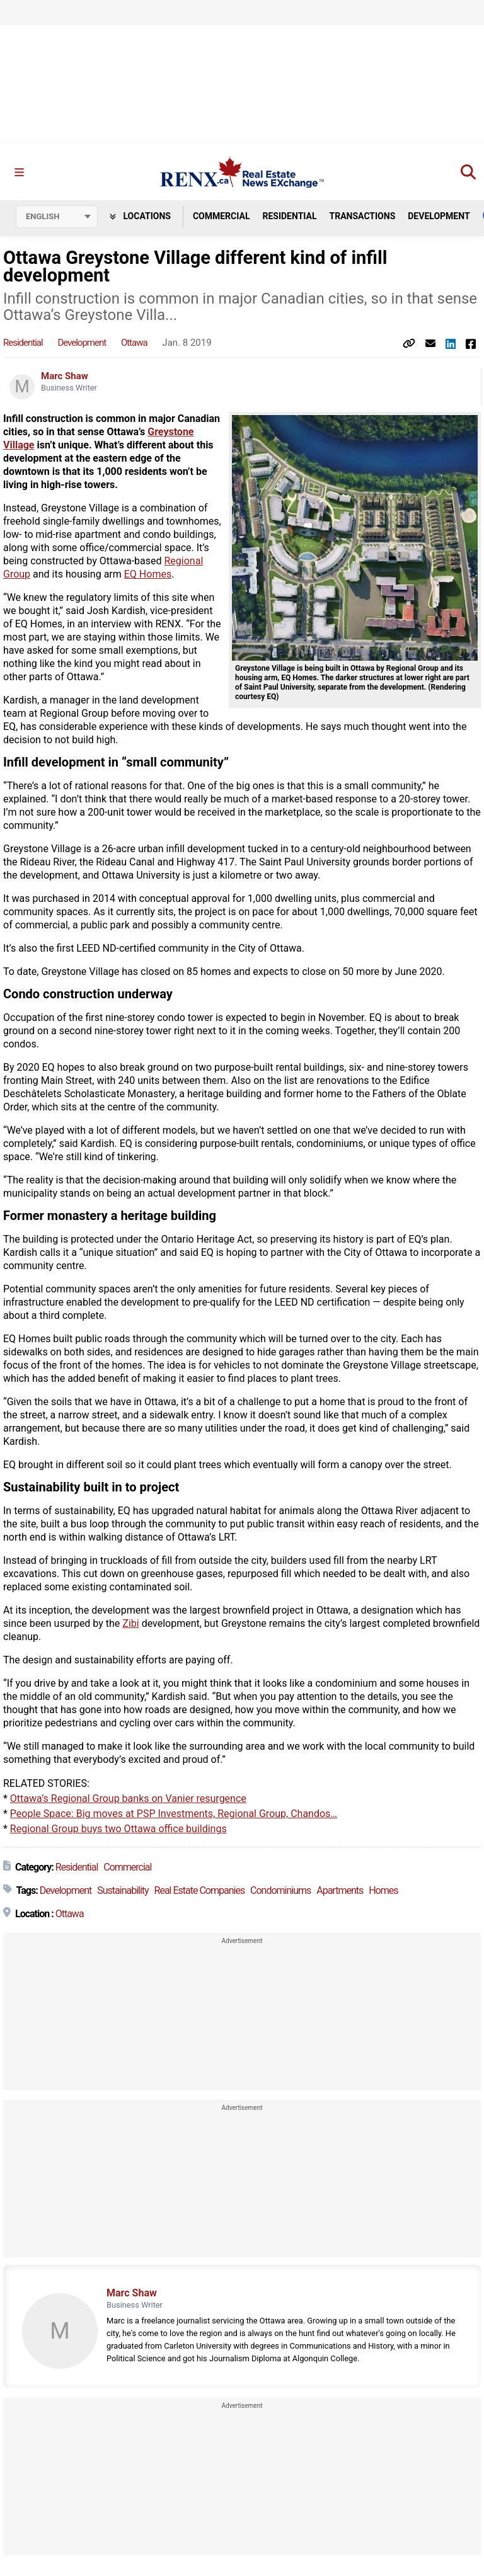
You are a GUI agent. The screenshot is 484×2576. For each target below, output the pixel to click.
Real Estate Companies (199, 1891)
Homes (383, 1891)
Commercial (221, 216)
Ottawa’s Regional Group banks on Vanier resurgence (128, 1799)
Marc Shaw (64, 377)
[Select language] (57, 216)
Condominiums (280, 1891)
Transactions (363, 216)
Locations (140, 216)
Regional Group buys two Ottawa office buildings (118, 1829)
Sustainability (122, 1891)
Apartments (339, 1891)
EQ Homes (147, 575)
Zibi (130, 1624)
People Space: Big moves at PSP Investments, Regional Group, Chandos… (173, 1814)
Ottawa (134, 343)
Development (439, 216)
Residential (289, 216)
